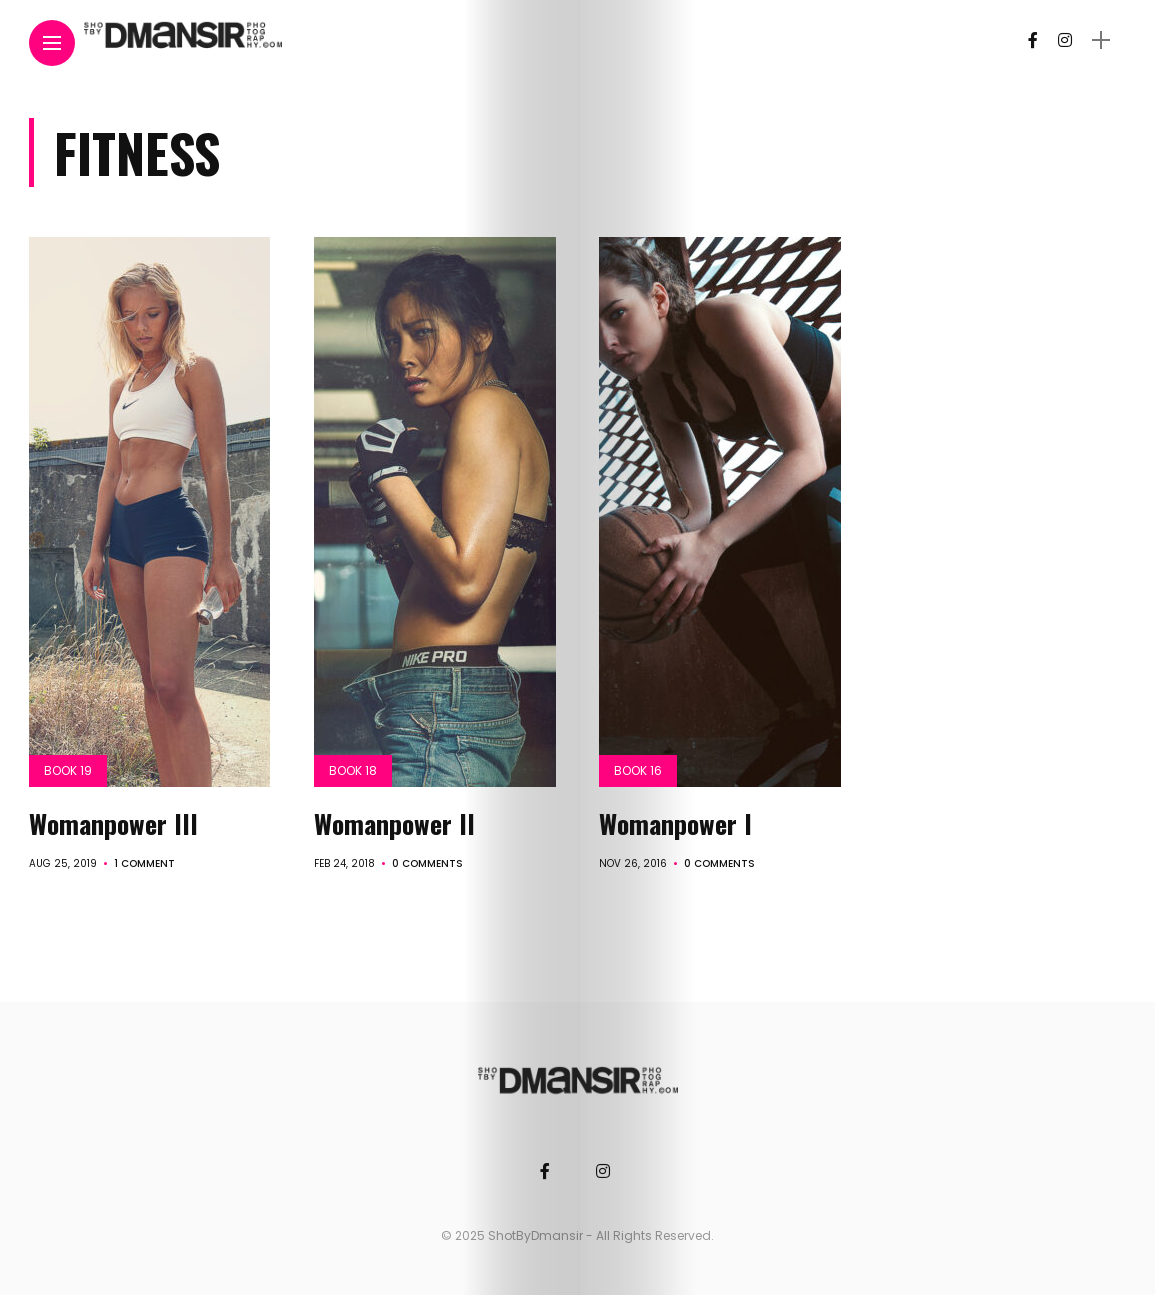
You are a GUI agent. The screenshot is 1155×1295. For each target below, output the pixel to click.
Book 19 (68, 770)
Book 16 (638, 770)
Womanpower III (113, 823)
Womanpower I (675, 823)
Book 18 (353, 770)
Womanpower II (394, 823)
